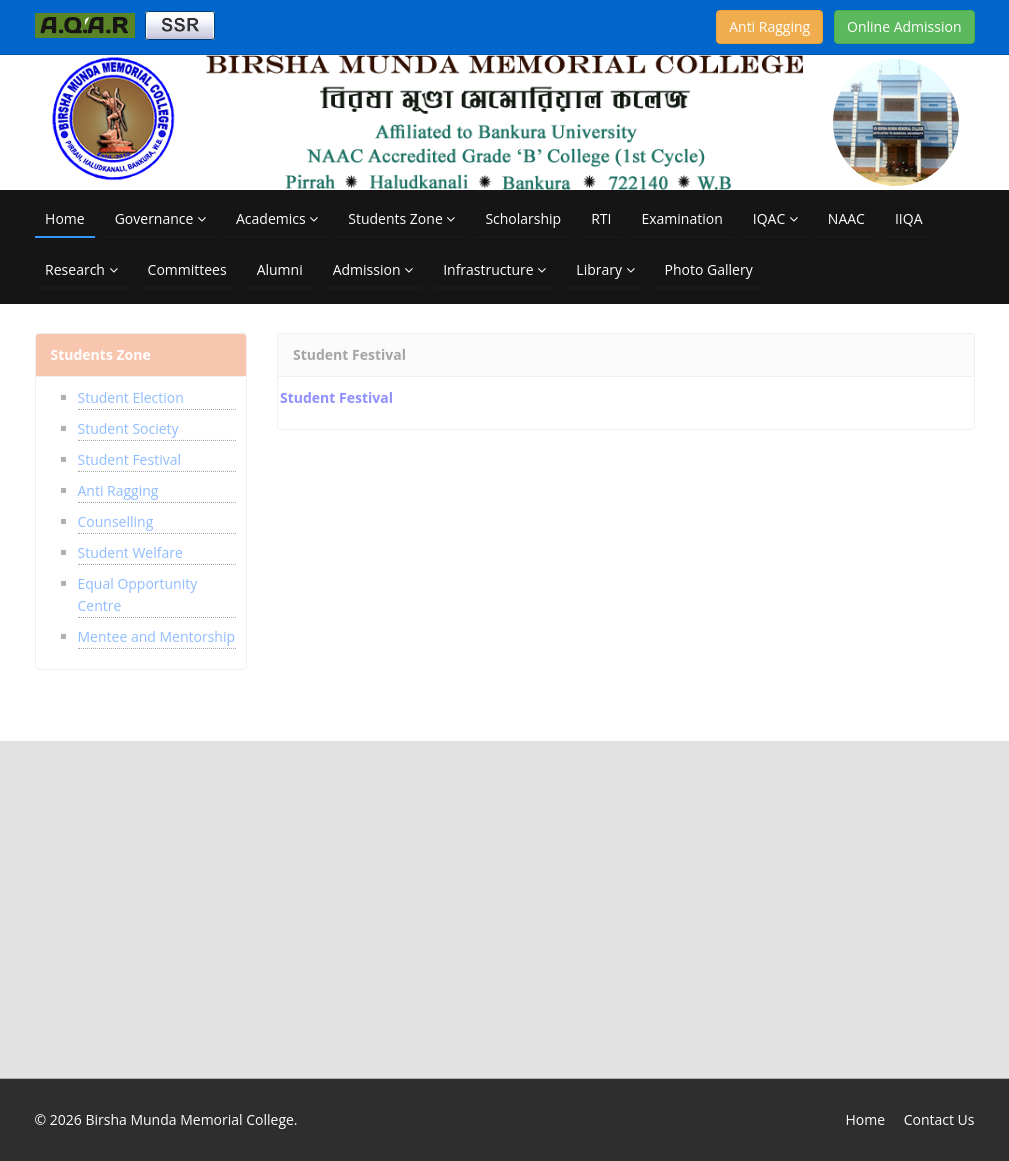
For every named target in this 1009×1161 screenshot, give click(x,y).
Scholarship (523, 218)
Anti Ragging (769, 26)
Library (605, 269)
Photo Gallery (709, 269)
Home (65, 218)
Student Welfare (130, 546)
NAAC (846, 218)
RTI (601, 218)
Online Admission (904, 26)
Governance (160, 218)
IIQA (909, 218)
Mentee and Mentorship (157, 630)
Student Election (131, 391)
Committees (187, 269)
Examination (681, 218)
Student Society (128, 422)
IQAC (775, 218)
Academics (277, 218)
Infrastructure (494, 269)
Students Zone (401, 218)
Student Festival (129, 453)
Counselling (116, 515)
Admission (373, 269)
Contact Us (939, 1119)
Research (81, 269)
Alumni (280, 269)
